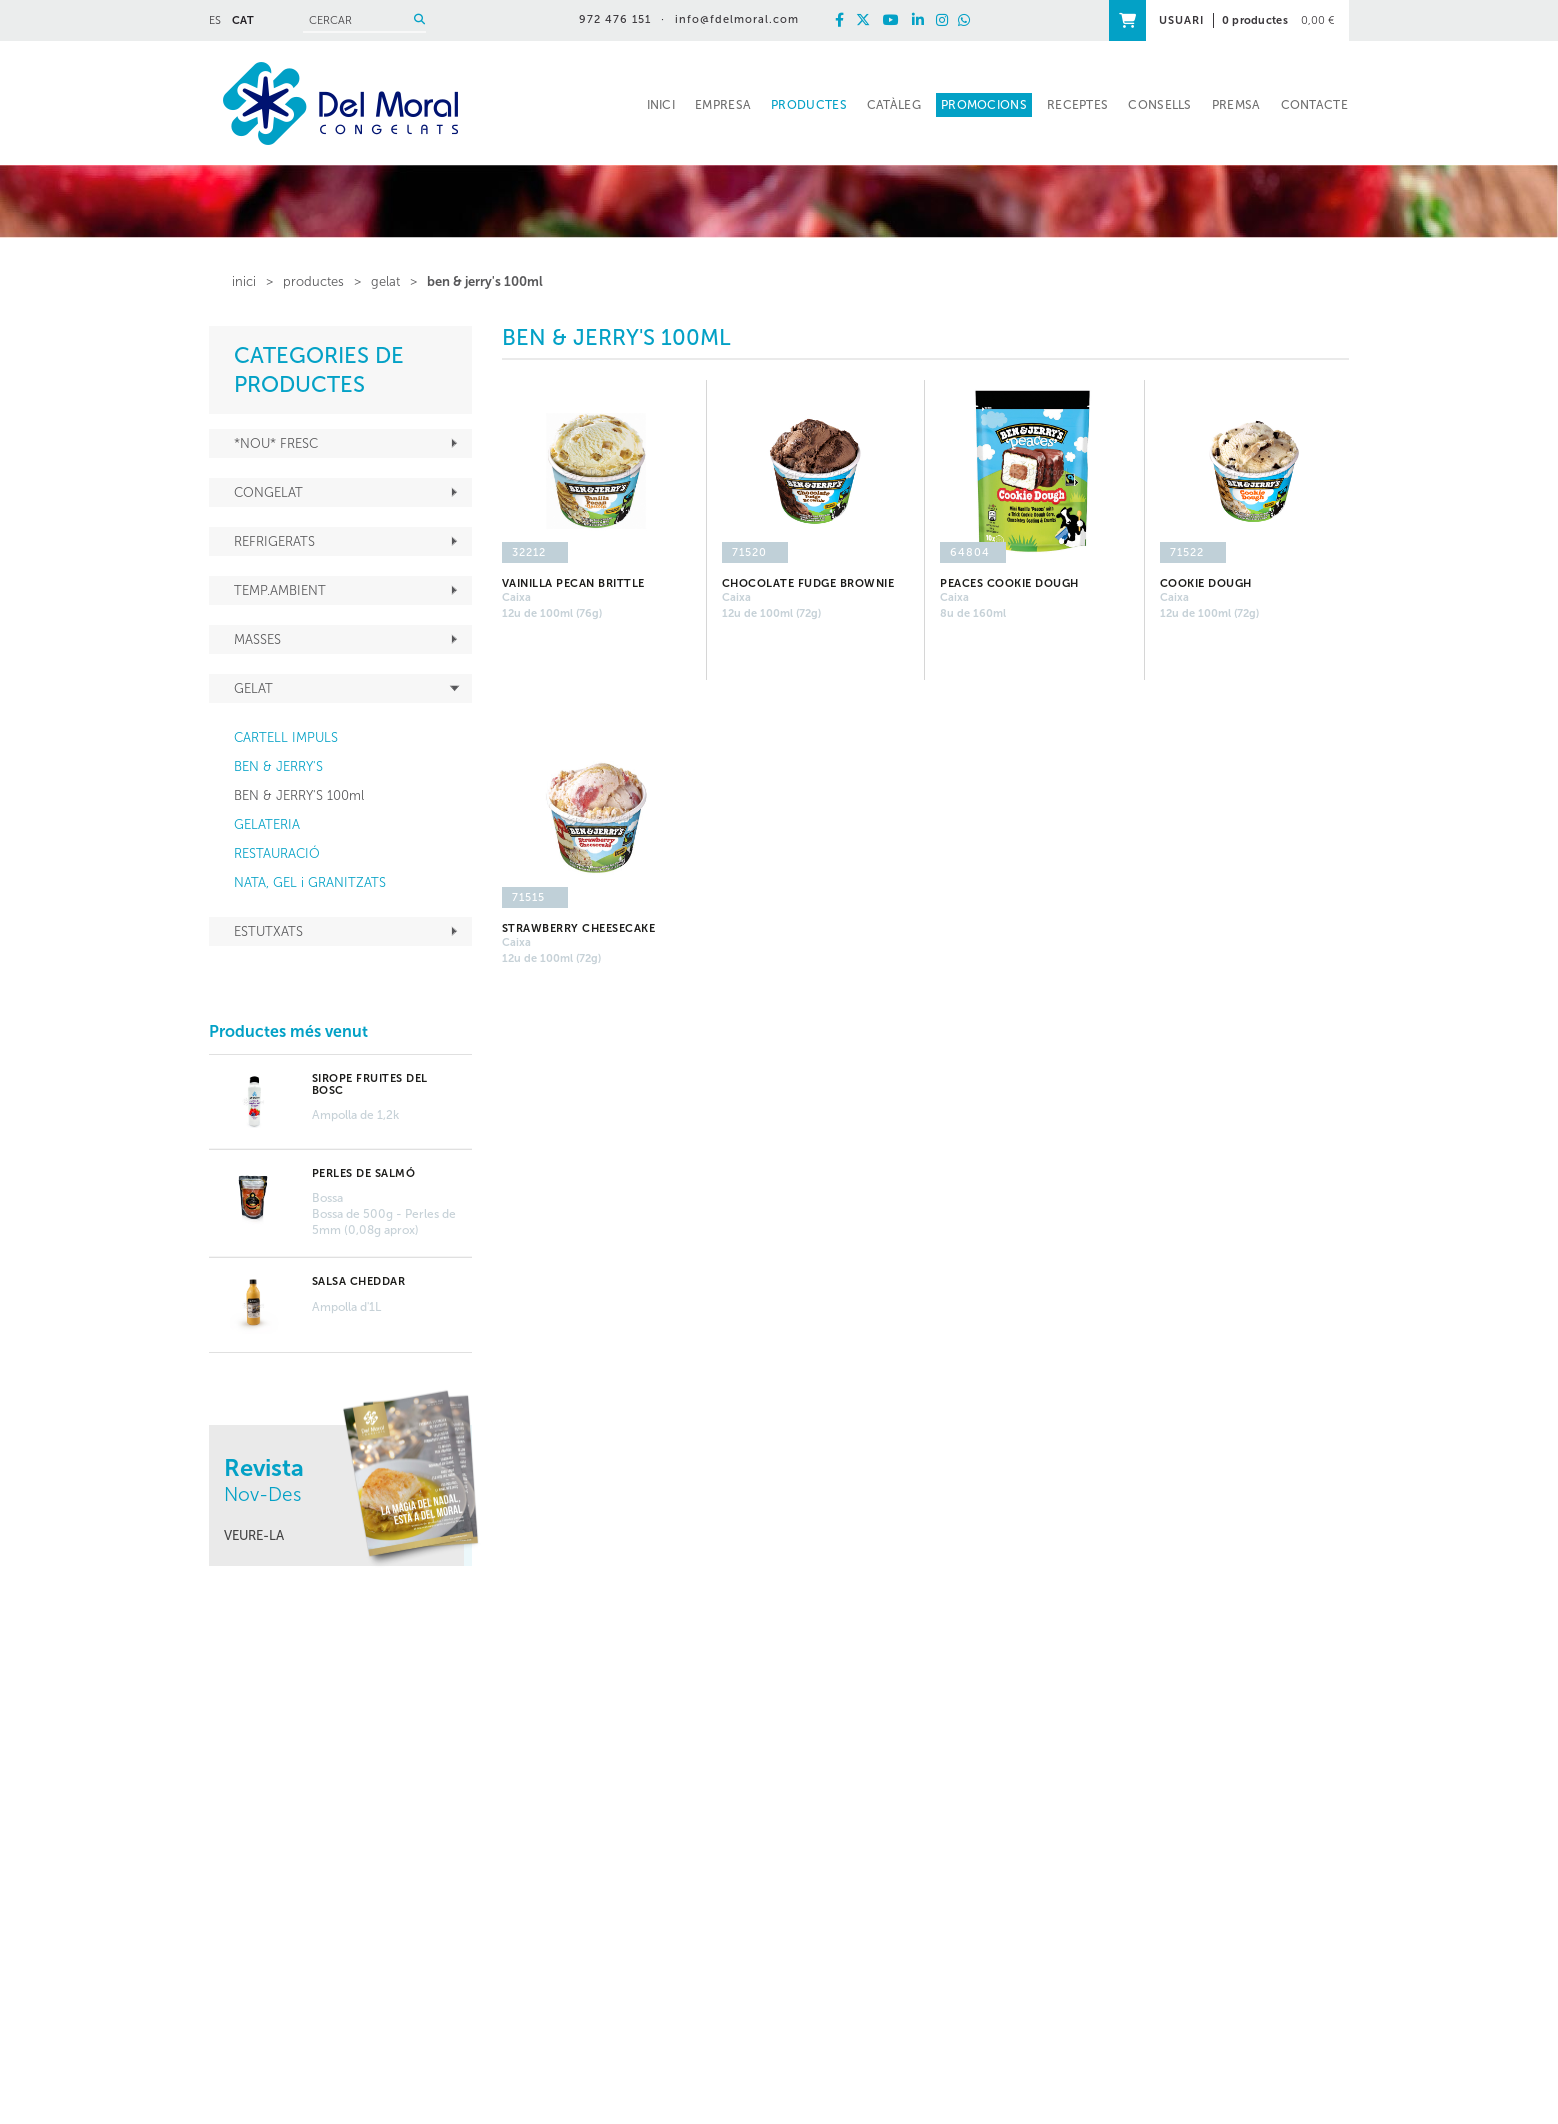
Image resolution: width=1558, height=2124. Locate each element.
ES (215, 20)
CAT (243, 20)
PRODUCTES (313, 281)
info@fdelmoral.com (737, 19)
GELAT (385, 281)
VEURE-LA (254, 1535)
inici (244, 281)
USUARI (1181, 20)
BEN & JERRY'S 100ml (485, 281)
